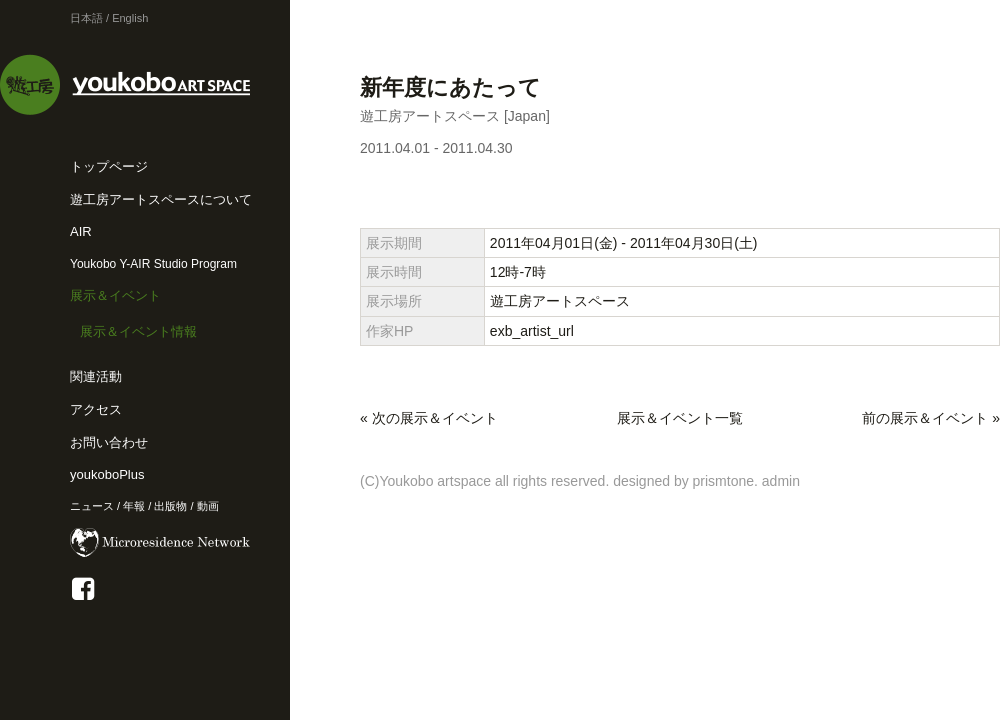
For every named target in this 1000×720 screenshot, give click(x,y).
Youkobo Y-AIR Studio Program (153, 264)
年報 (134, 506)
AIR (81, 231)
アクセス (96, 409)
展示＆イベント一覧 (680, 418)
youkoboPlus (107, 474)
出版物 (170, 506)
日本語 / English (109, 18)
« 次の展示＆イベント (429, 418)
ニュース (92, 506)
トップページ (109, 166)
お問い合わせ (109, 442)
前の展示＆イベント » (931, 418)
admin (781, 481)
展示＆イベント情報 (138, 331)
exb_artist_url (532, 331)
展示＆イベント (115, 295)
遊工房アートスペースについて (161, 199)
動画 (208, 506)
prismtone (723, 481)
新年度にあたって (450, 87)
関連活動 (96, 376)
